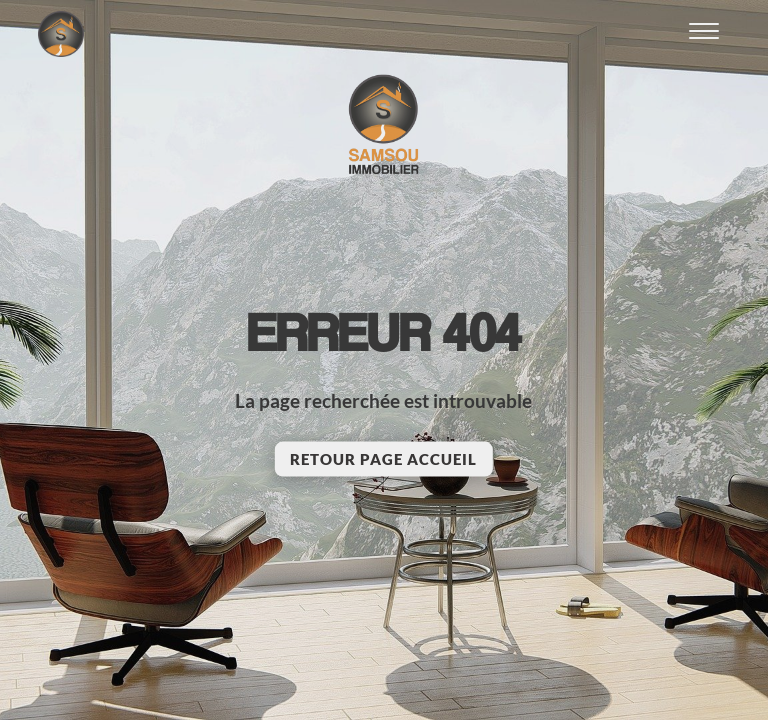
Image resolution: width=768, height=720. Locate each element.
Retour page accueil (383, 459)
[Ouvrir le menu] (704, 34)
